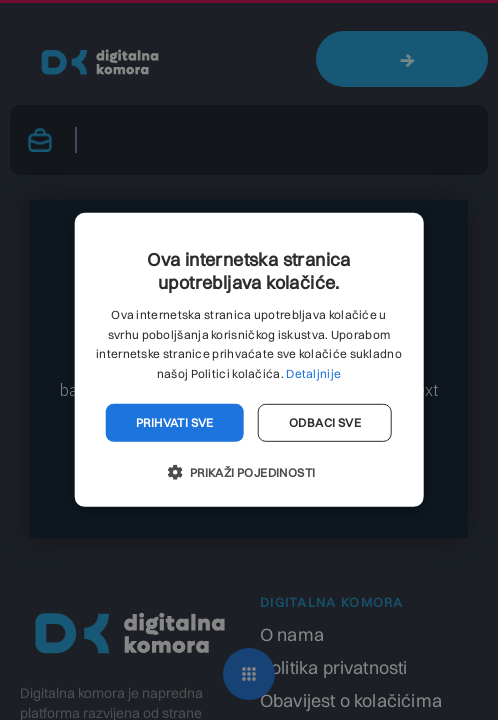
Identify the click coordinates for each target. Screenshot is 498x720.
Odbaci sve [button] (325, 422)
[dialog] (249, 360)
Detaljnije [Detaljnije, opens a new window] (313, 373)
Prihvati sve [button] (175, 422)
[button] (248, 472)
